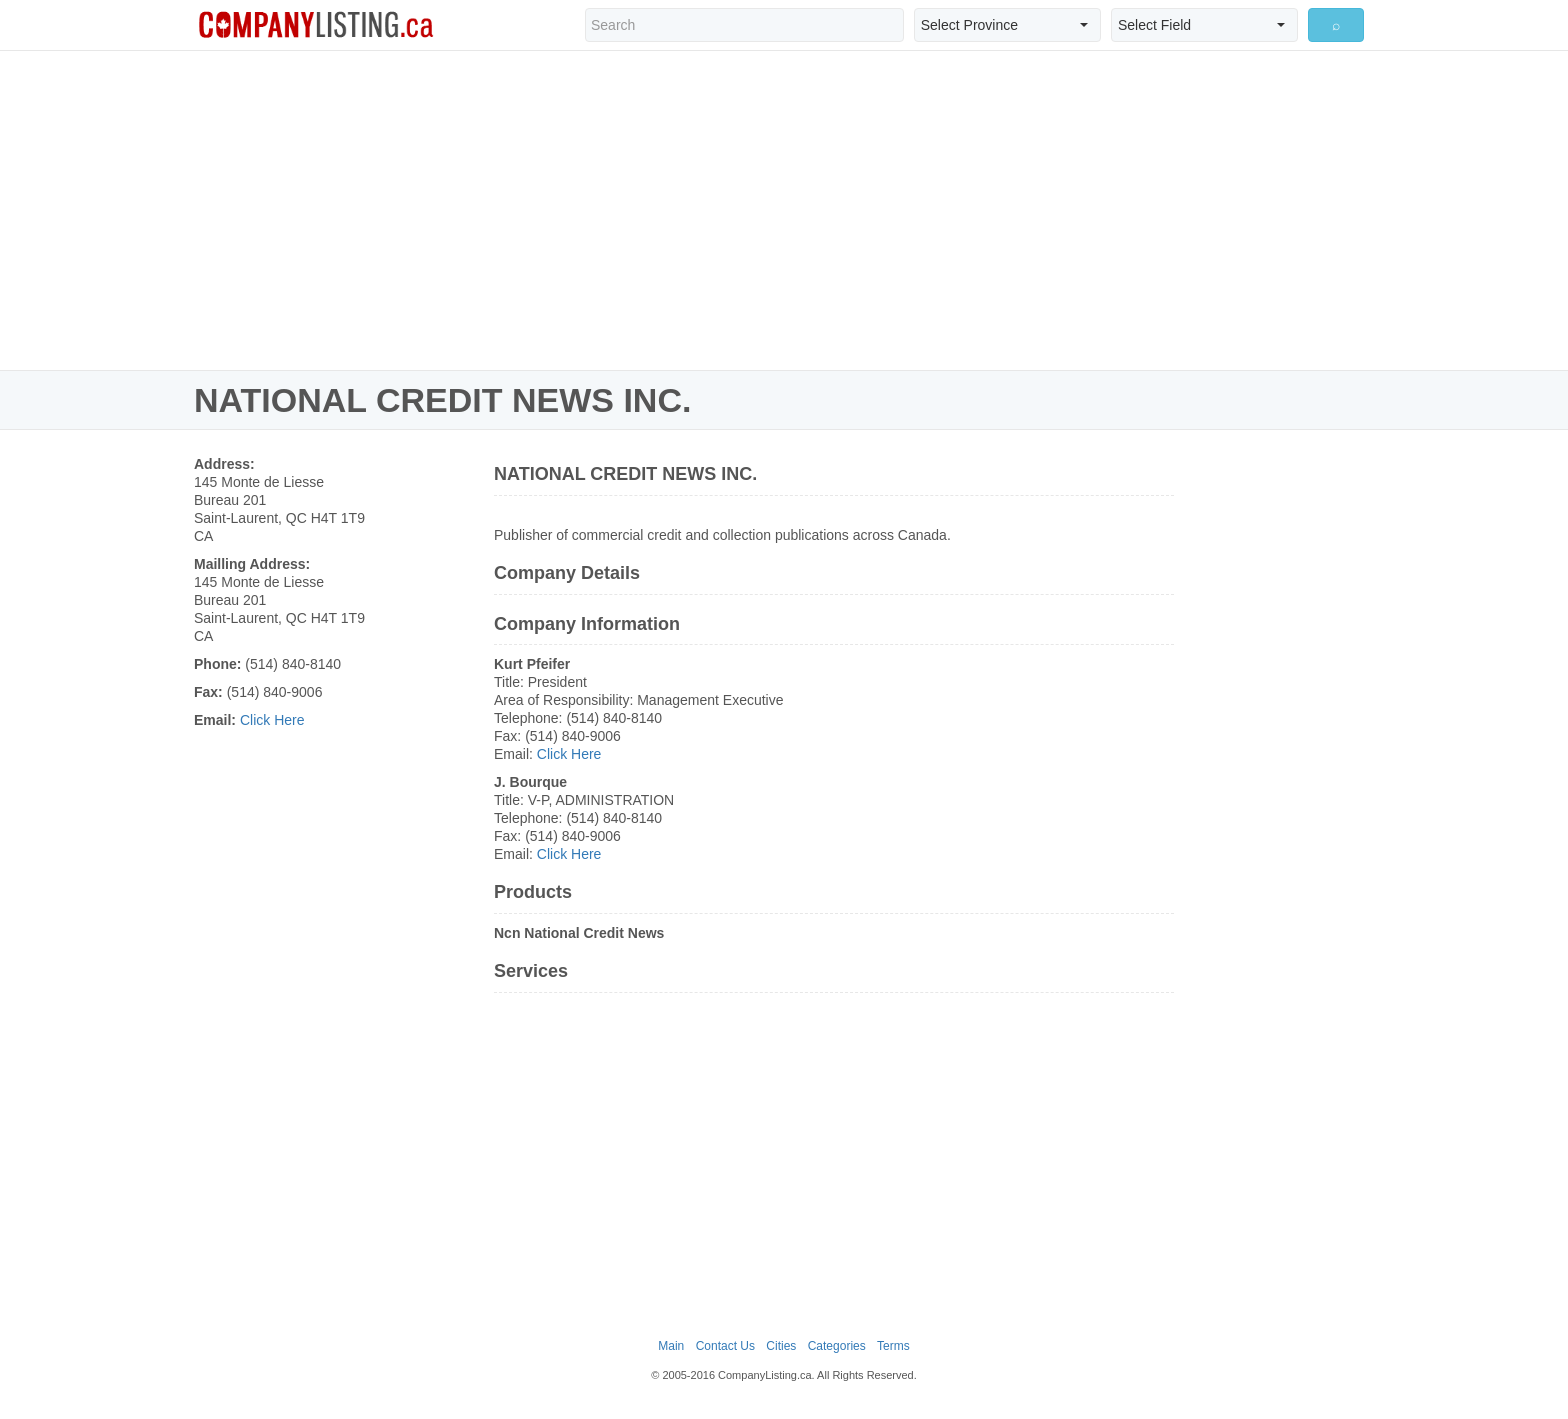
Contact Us (725, 1346)
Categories (837, 1346)
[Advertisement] (784, 210)
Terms (893, 1346)
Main (671, 1346)
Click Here (272, 720)
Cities (781, 1346)
